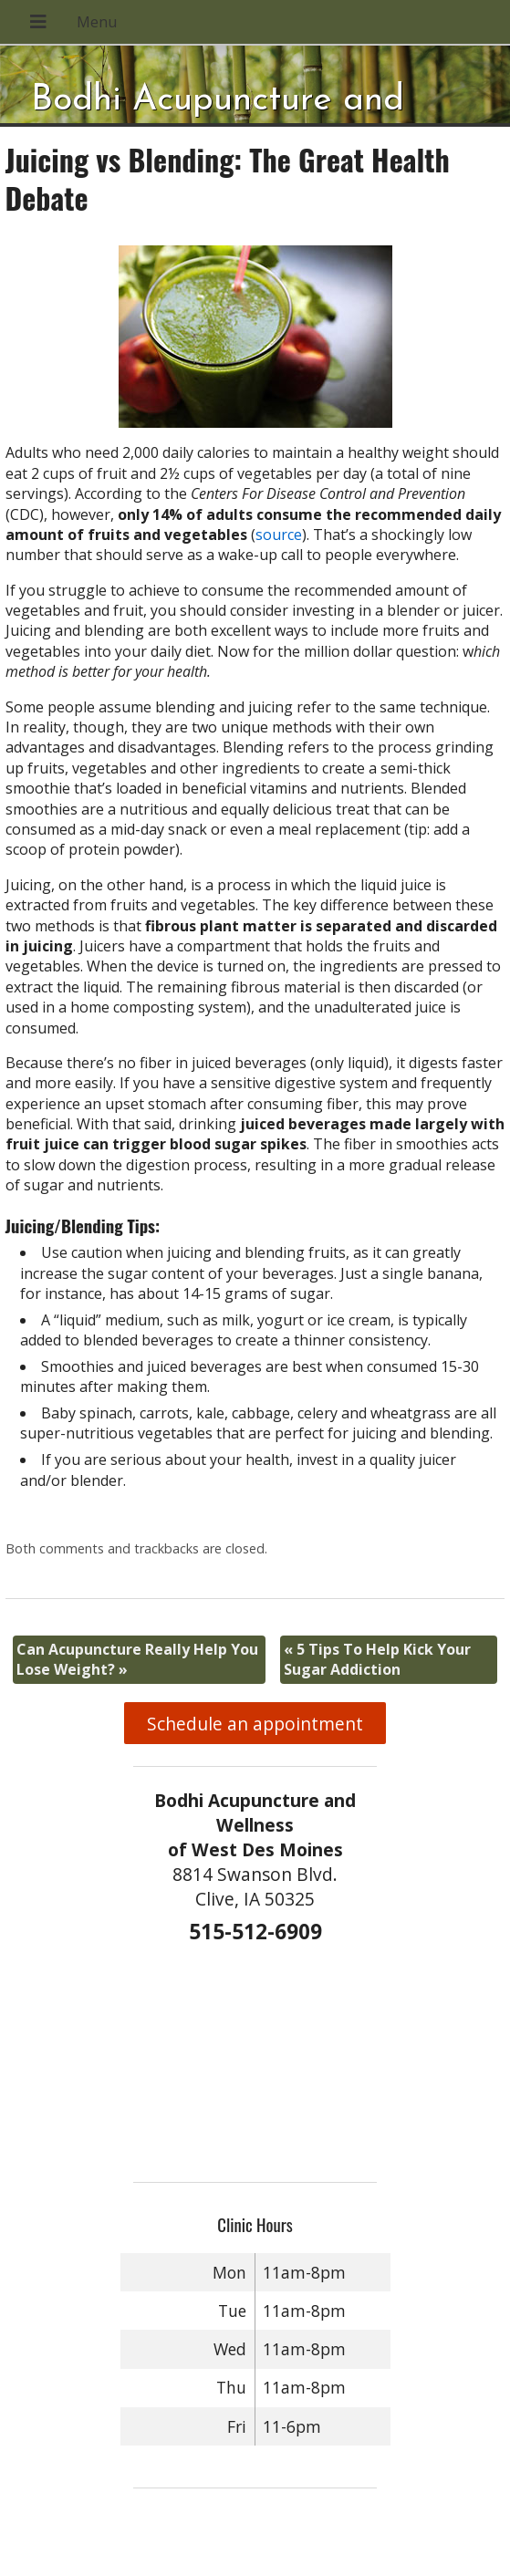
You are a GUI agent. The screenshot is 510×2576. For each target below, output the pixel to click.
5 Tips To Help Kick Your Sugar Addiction (377, 1659)
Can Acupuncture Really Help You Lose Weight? (137, 1659)
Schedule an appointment (255, 1723)
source (278, 535)
